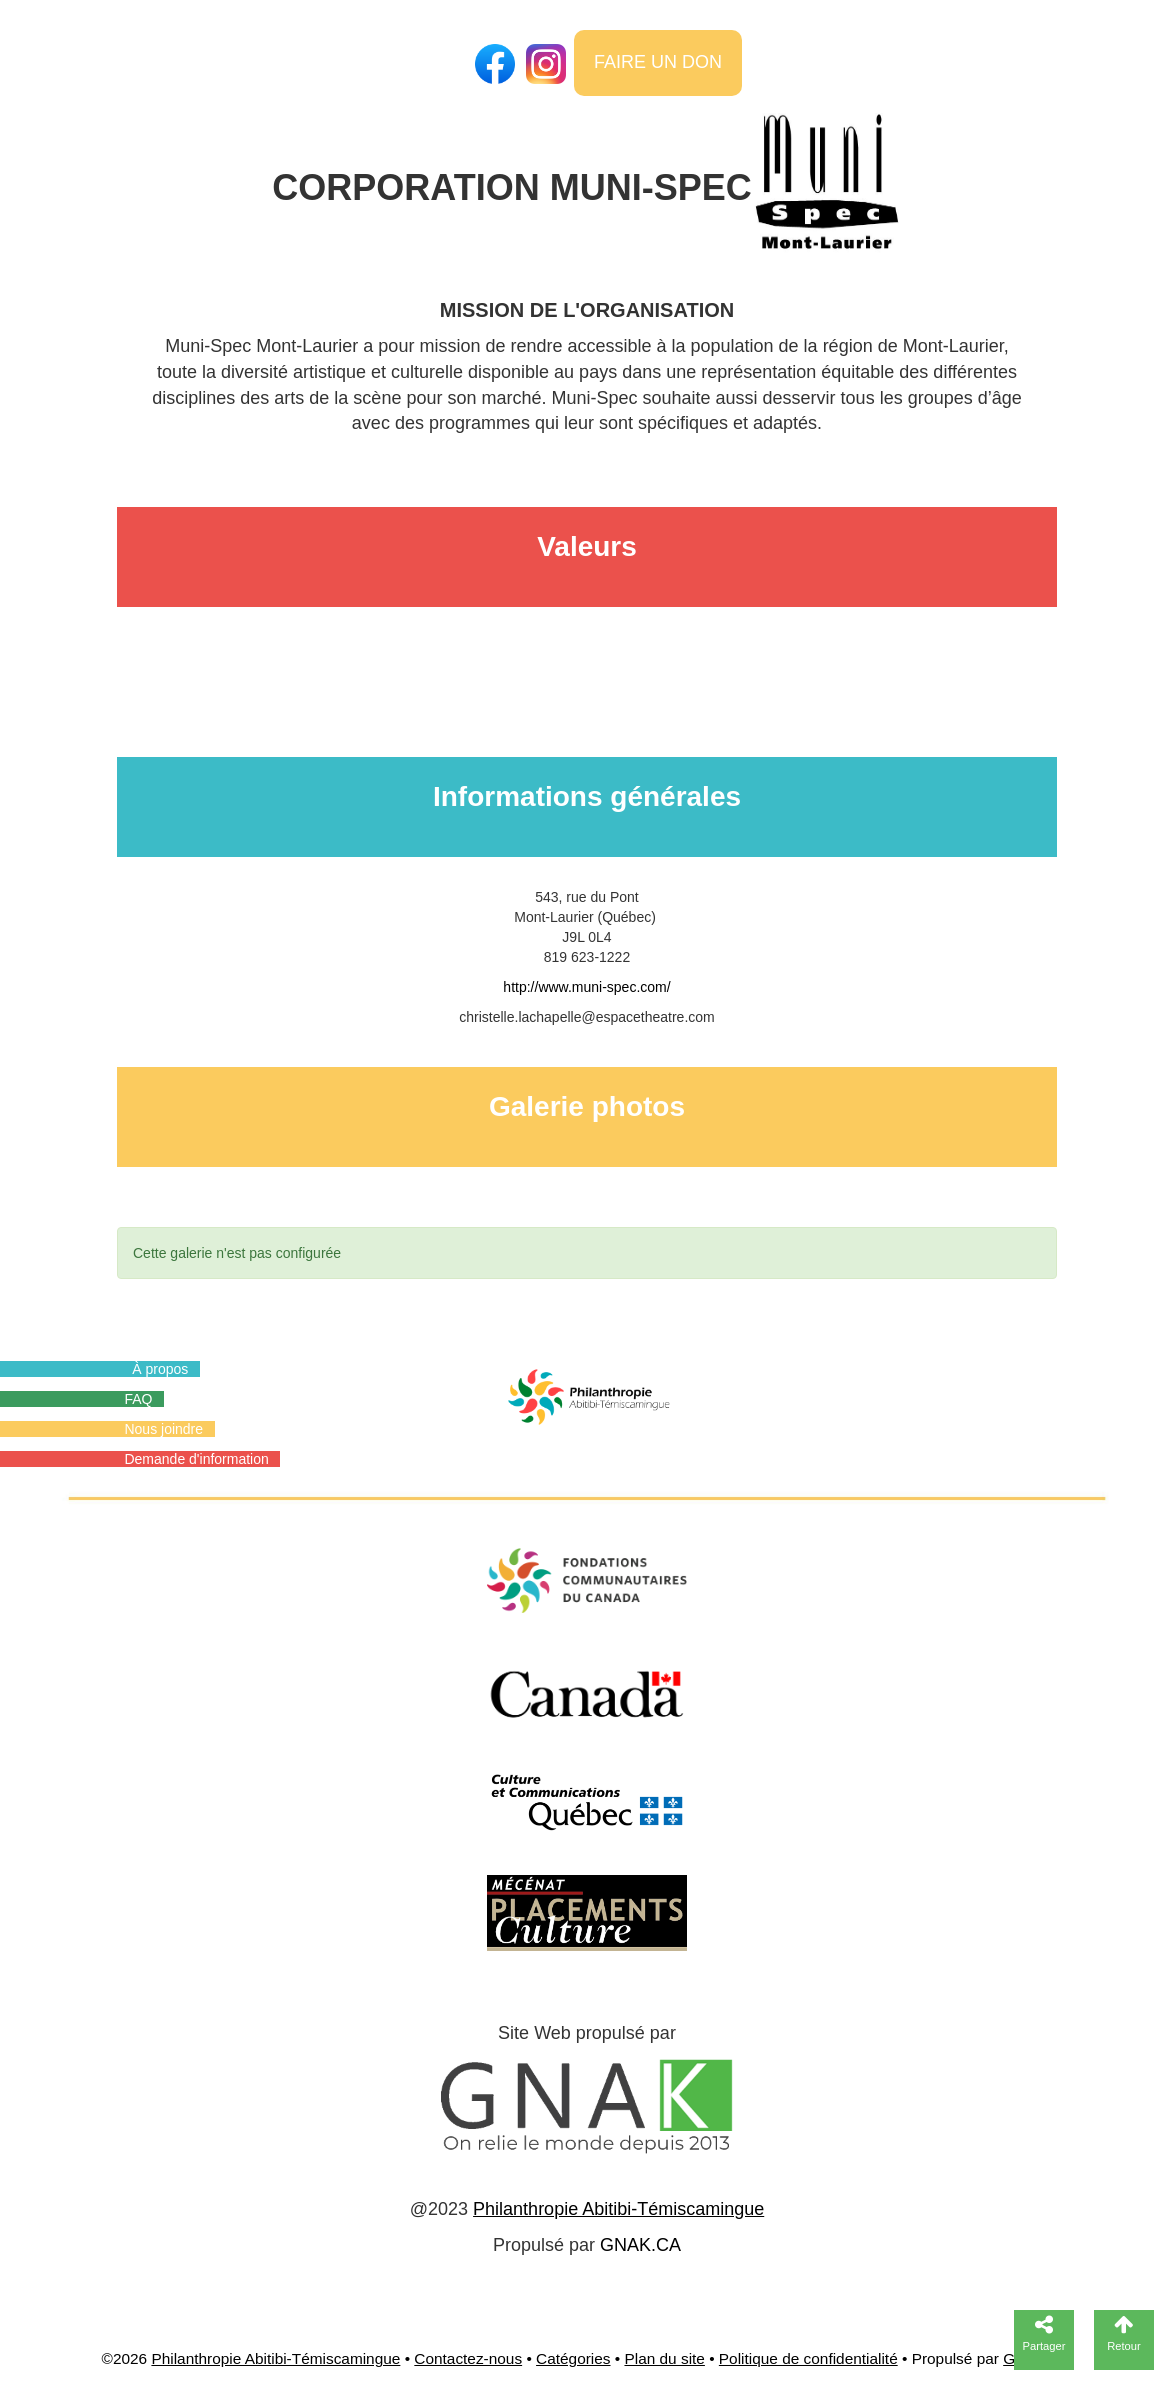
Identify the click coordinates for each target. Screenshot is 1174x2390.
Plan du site (664, 2358)
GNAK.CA (640, 2245)
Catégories (573, 2358)
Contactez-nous (468, 2358)
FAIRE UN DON (658, 62)
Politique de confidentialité (808, 2358)
